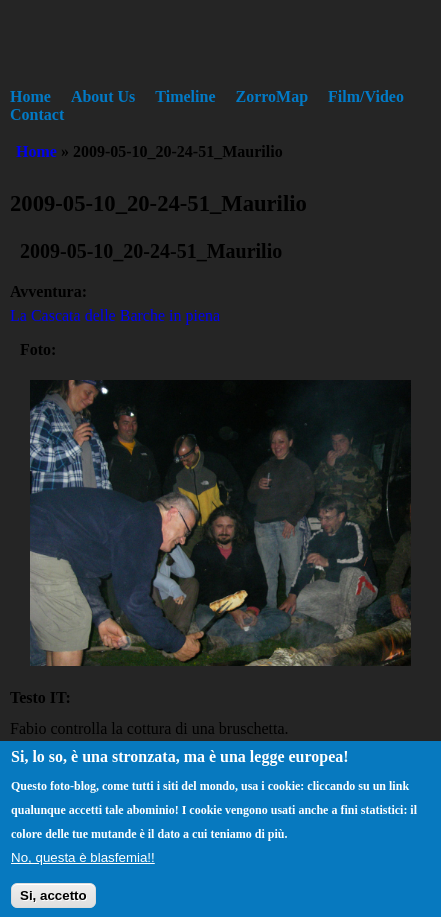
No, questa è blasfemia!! (83, 865)
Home (30, 96)
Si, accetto (53, 902)
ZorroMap (272, 96)
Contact (37, 114)
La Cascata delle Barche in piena (115, 315)
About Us (103, 96)
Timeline (185, 96)
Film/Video (366, 96)
